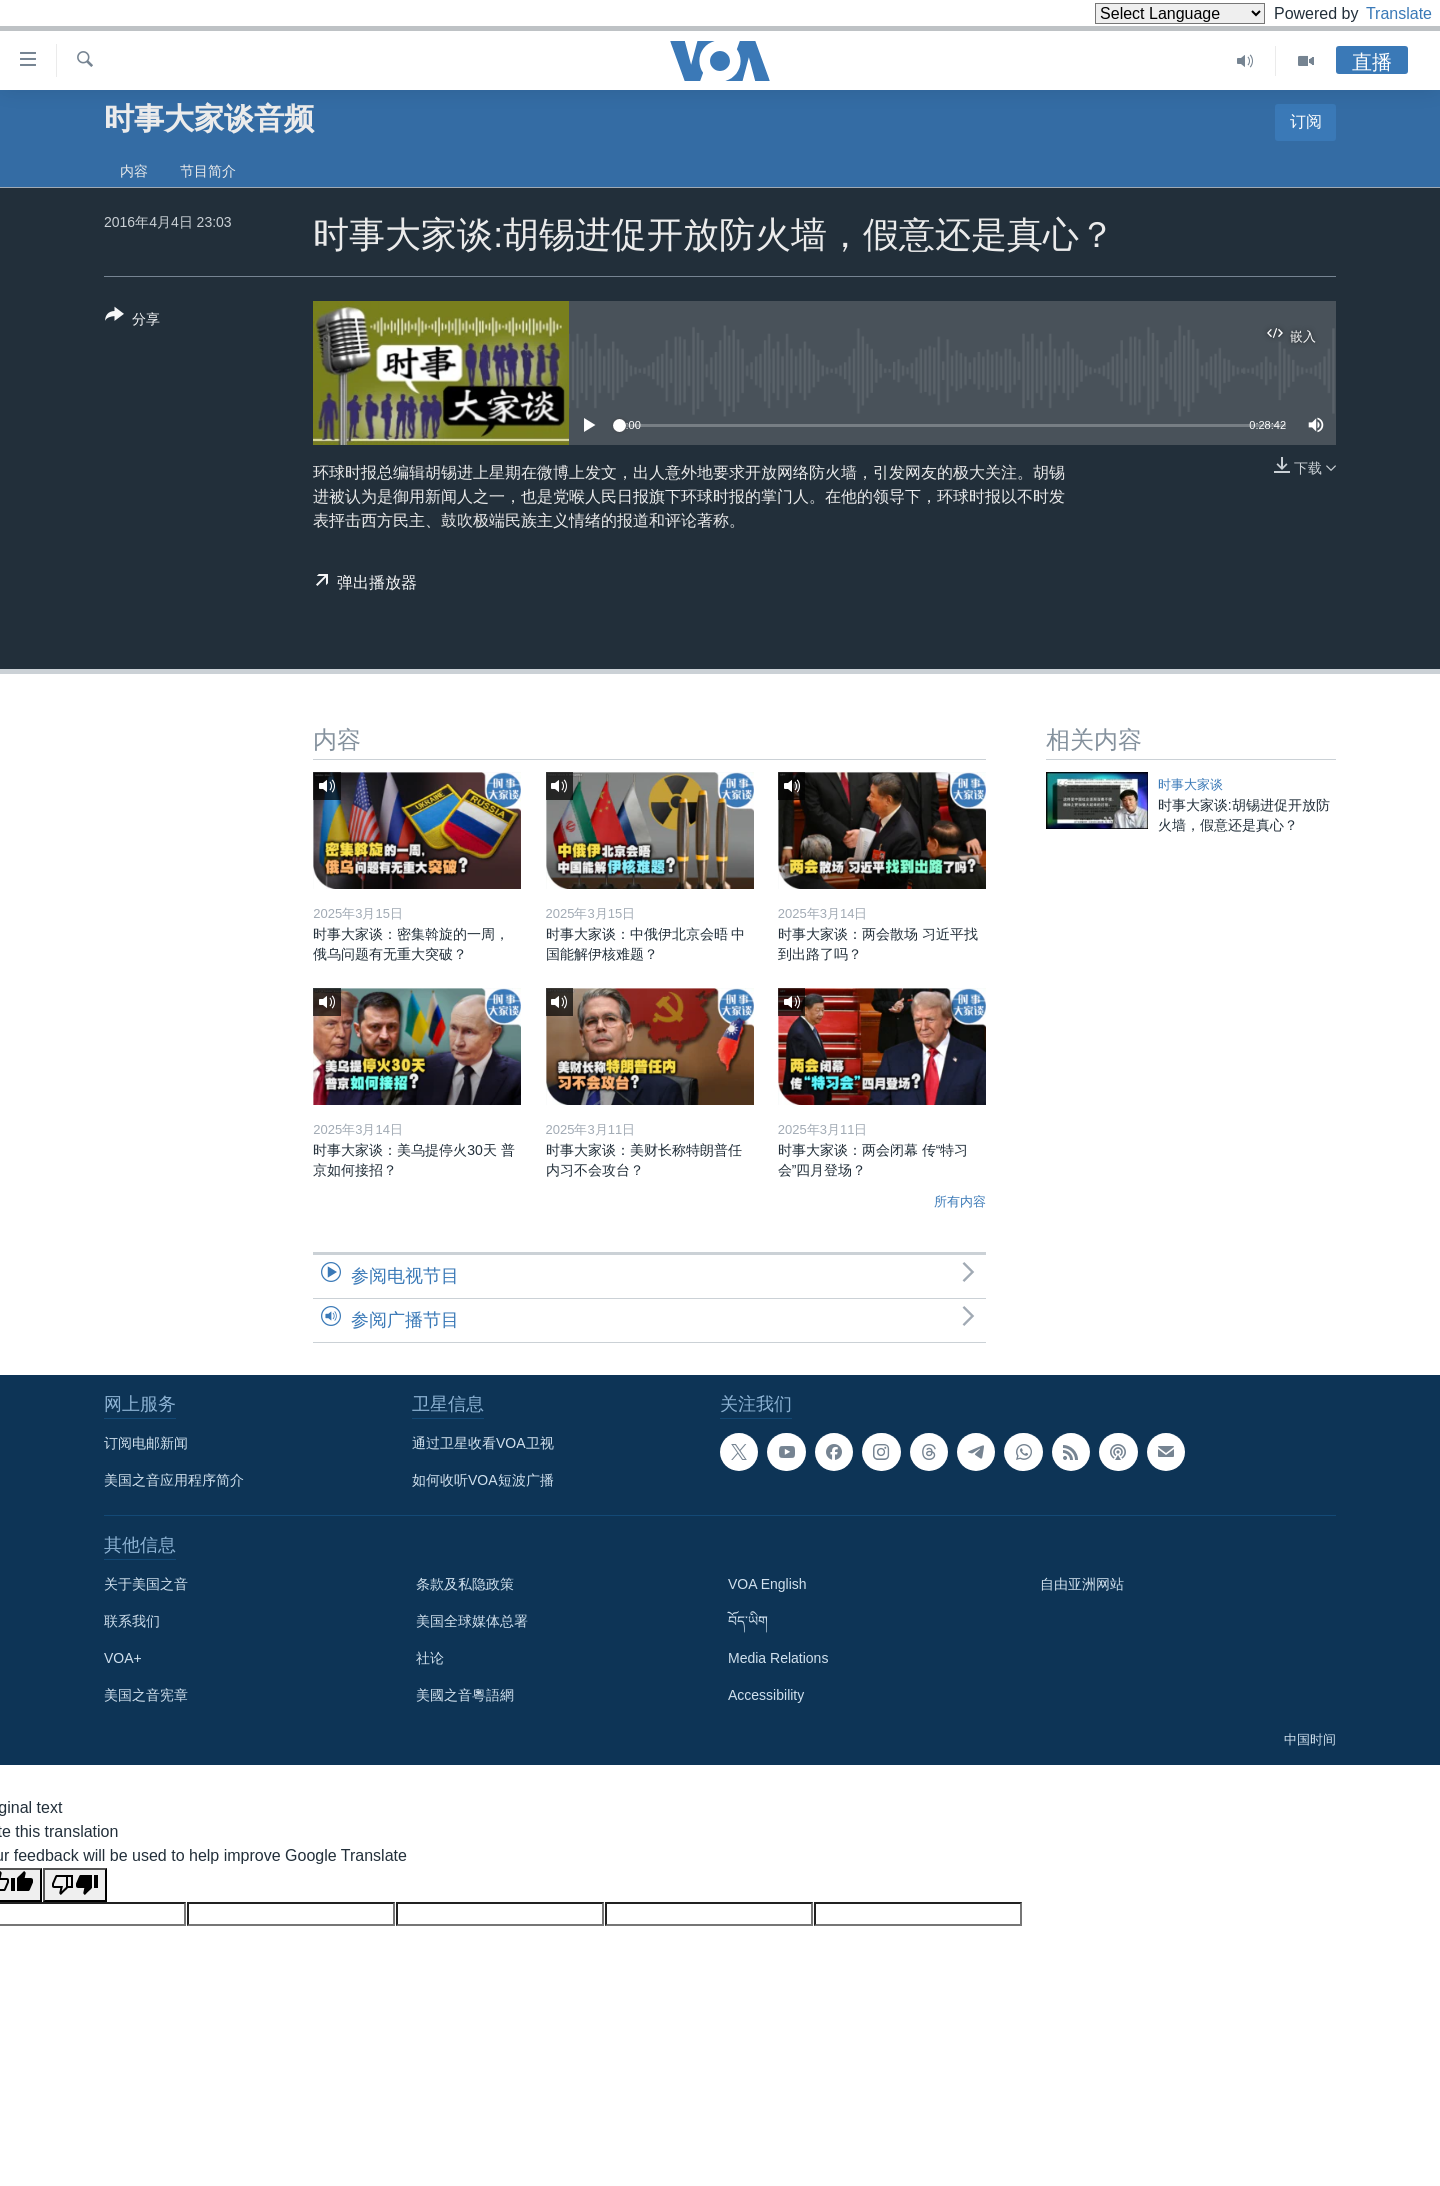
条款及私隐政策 (465, 1584)
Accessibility (766, 1695)
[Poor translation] (75, 1885)
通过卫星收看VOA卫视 (483, 1443)
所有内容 (960, 1201)
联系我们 (132, 1621)
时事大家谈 (1190, 784)
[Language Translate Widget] (1146, 13)
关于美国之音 (146, 1584)
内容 (134, 171)
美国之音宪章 (146, 1695)
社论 (430, 1658)
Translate (1380, 13)
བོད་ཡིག (748, 1621)
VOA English (767, 1584)
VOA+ (123, 1658)
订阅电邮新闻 (146, 1443)
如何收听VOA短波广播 (483, 1480)
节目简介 (208, 171)
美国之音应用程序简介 (174, 1480)
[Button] (132, 321)
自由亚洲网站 (1082, 1584)
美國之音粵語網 (465, 1695)
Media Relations (778, 1658)
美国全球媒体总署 (472, 1621)
